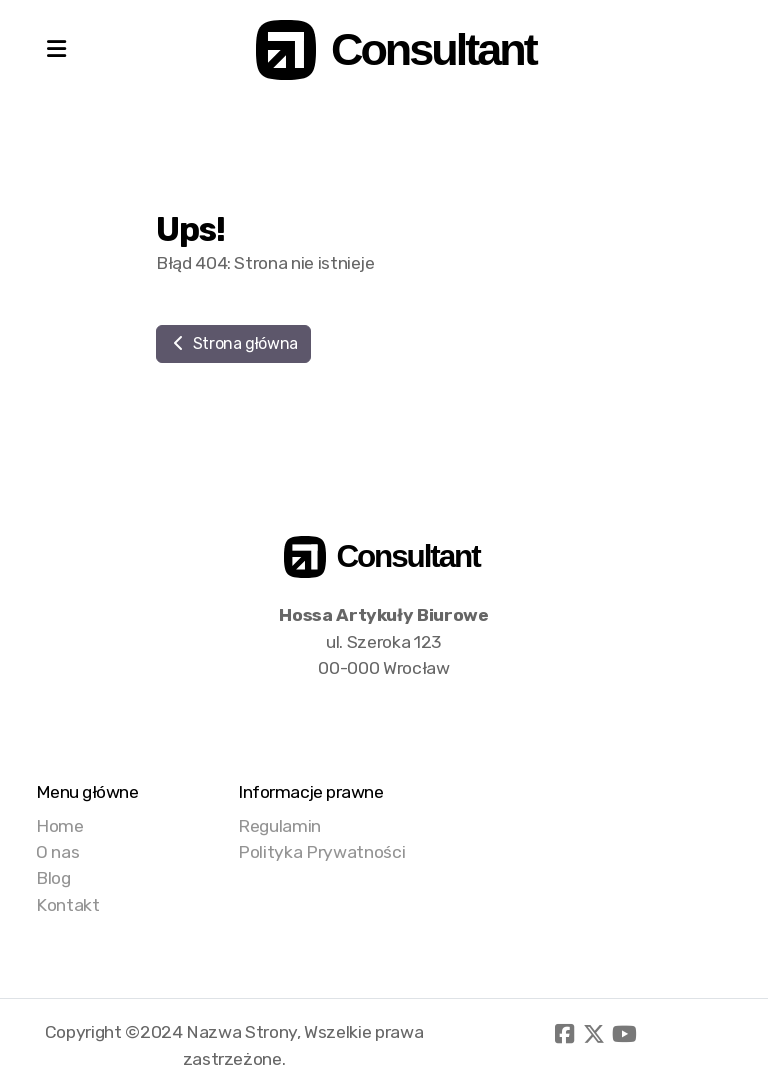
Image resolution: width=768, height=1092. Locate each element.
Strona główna (233, 343)
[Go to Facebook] (564, 1034)
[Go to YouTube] (624, 1034)
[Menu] (56, 50)
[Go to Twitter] (594, 1034)
